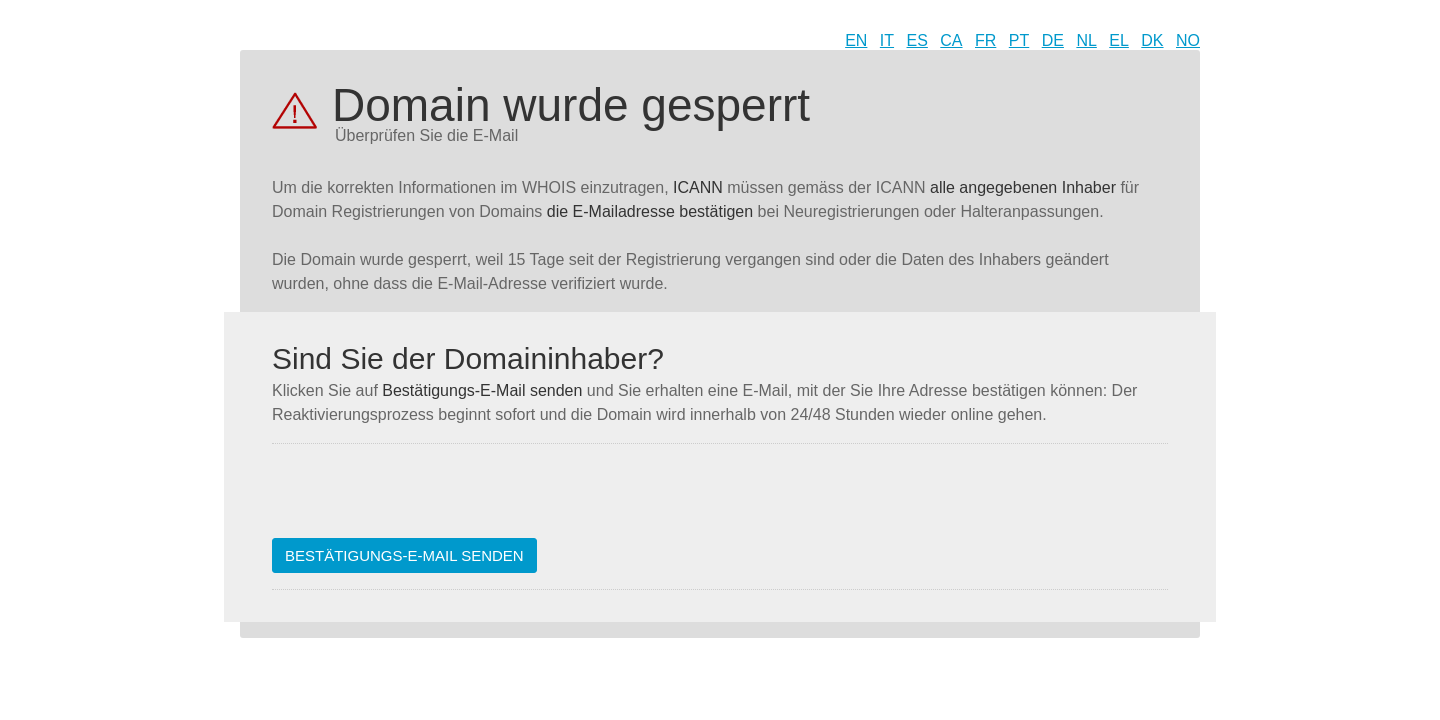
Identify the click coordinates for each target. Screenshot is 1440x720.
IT (887, 40)
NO (1188, 40)
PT (1019, 40)
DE (1053, 40)
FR (985, 40)
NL (1086, 40)
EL (1119, 40)
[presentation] (424, 499)
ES (917, 40)
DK (1152, 40)
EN (856, 40)
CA (951, 40)
